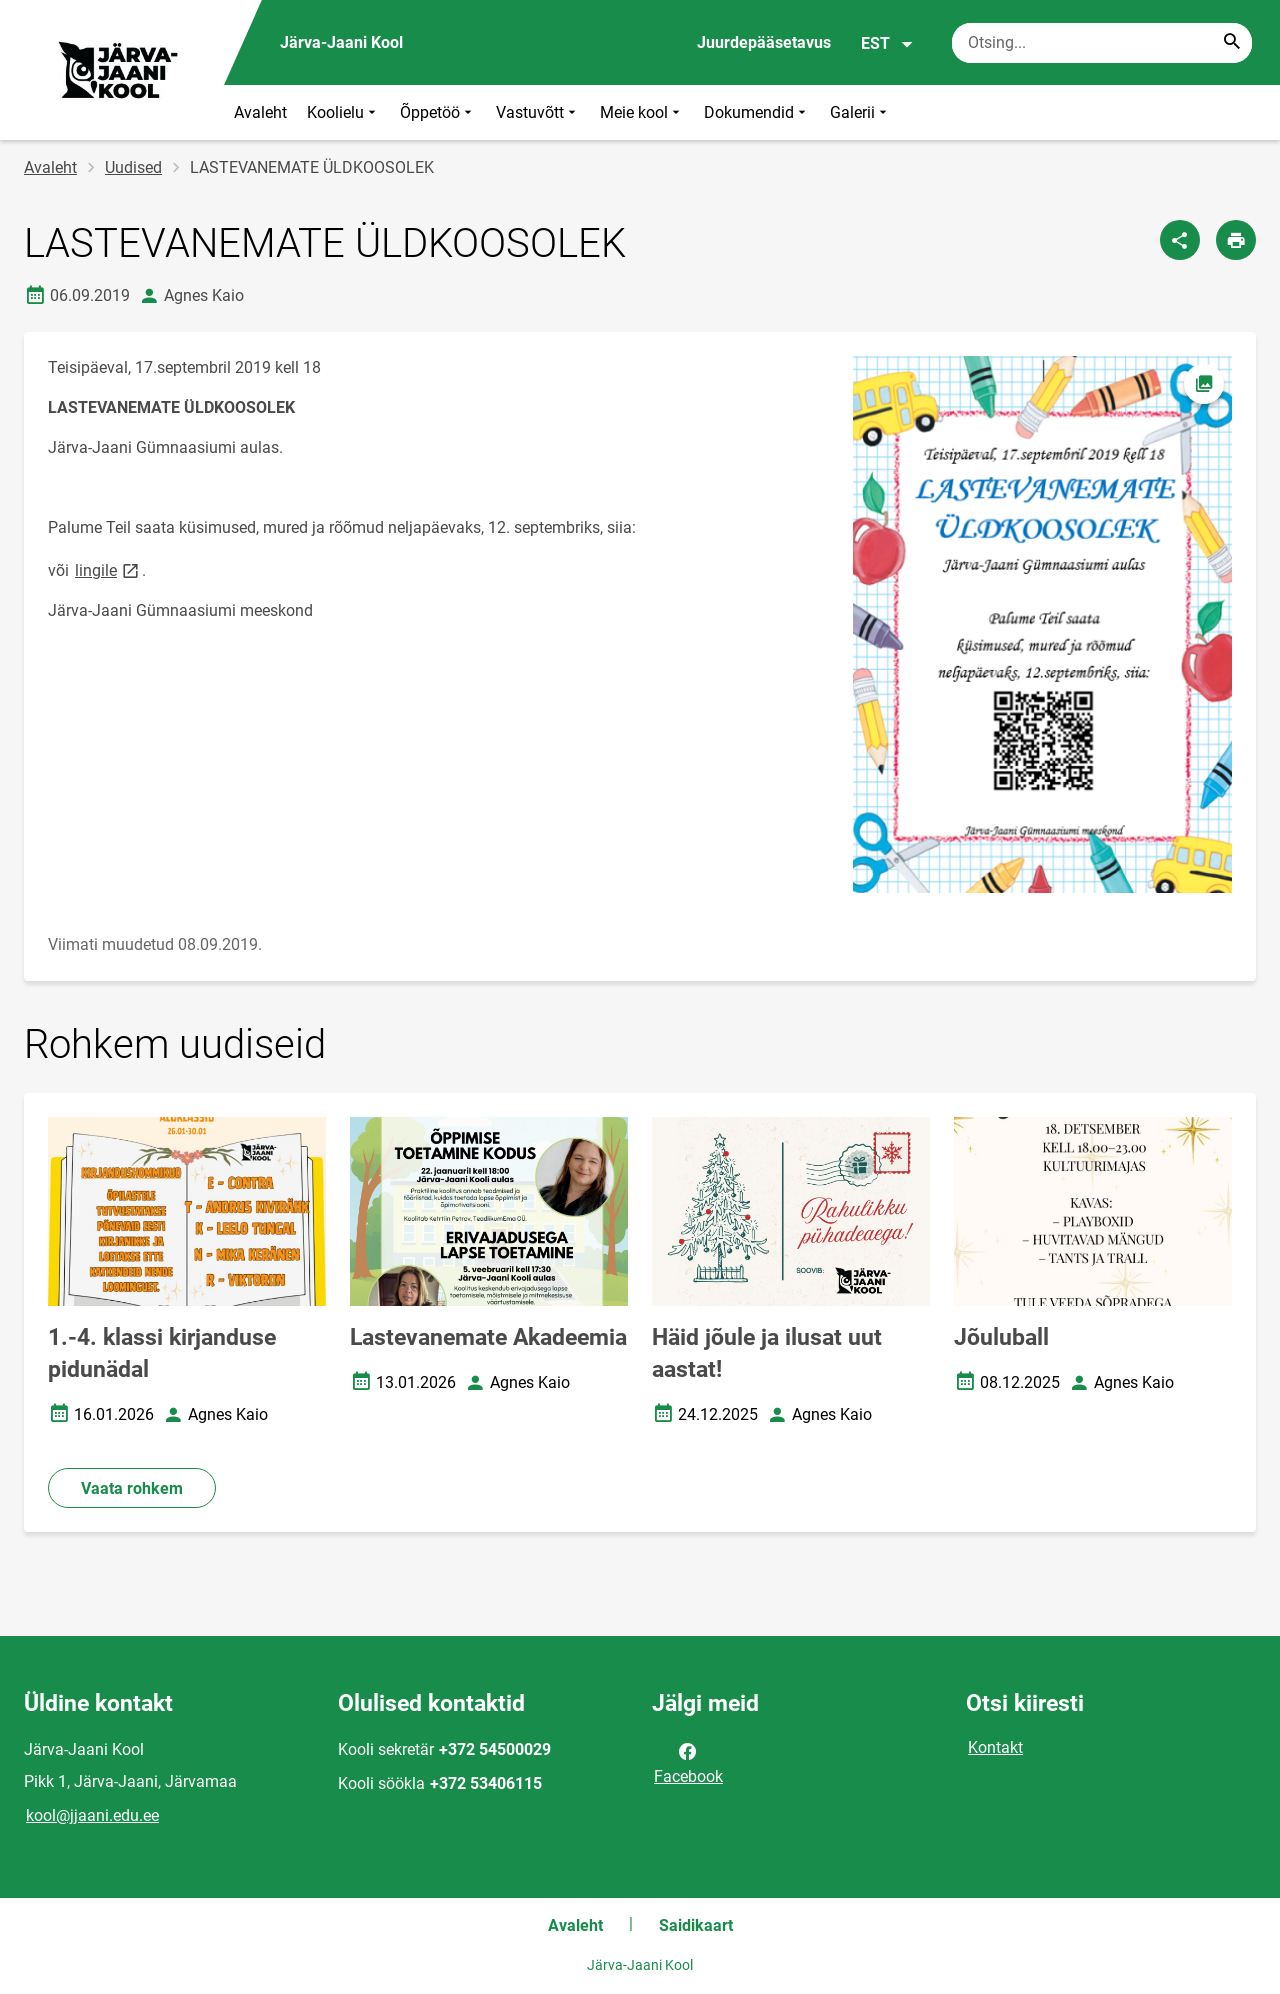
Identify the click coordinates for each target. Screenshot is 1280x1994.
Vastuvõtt (538, 112)
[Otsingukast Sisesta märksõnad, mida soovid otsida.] (1102, 43)
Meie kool (642, 112)
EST (887, 44)
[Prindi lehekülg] (1236, 240)
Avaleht (260, 112)
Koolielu (343, 112)
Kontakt (995, 1747)
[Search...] (1232, 43)
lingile (108, 569)
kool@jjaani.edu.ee (92, 1815)
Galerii (860, 112)
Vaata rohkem (132, 1488)
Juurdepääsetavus (764, 42)
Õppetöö (438, 112)
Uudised (133, 167)
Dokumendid (757, 112)
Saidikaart (696, 1925)
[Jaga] (1180, 240)
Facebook (688, 1762)
